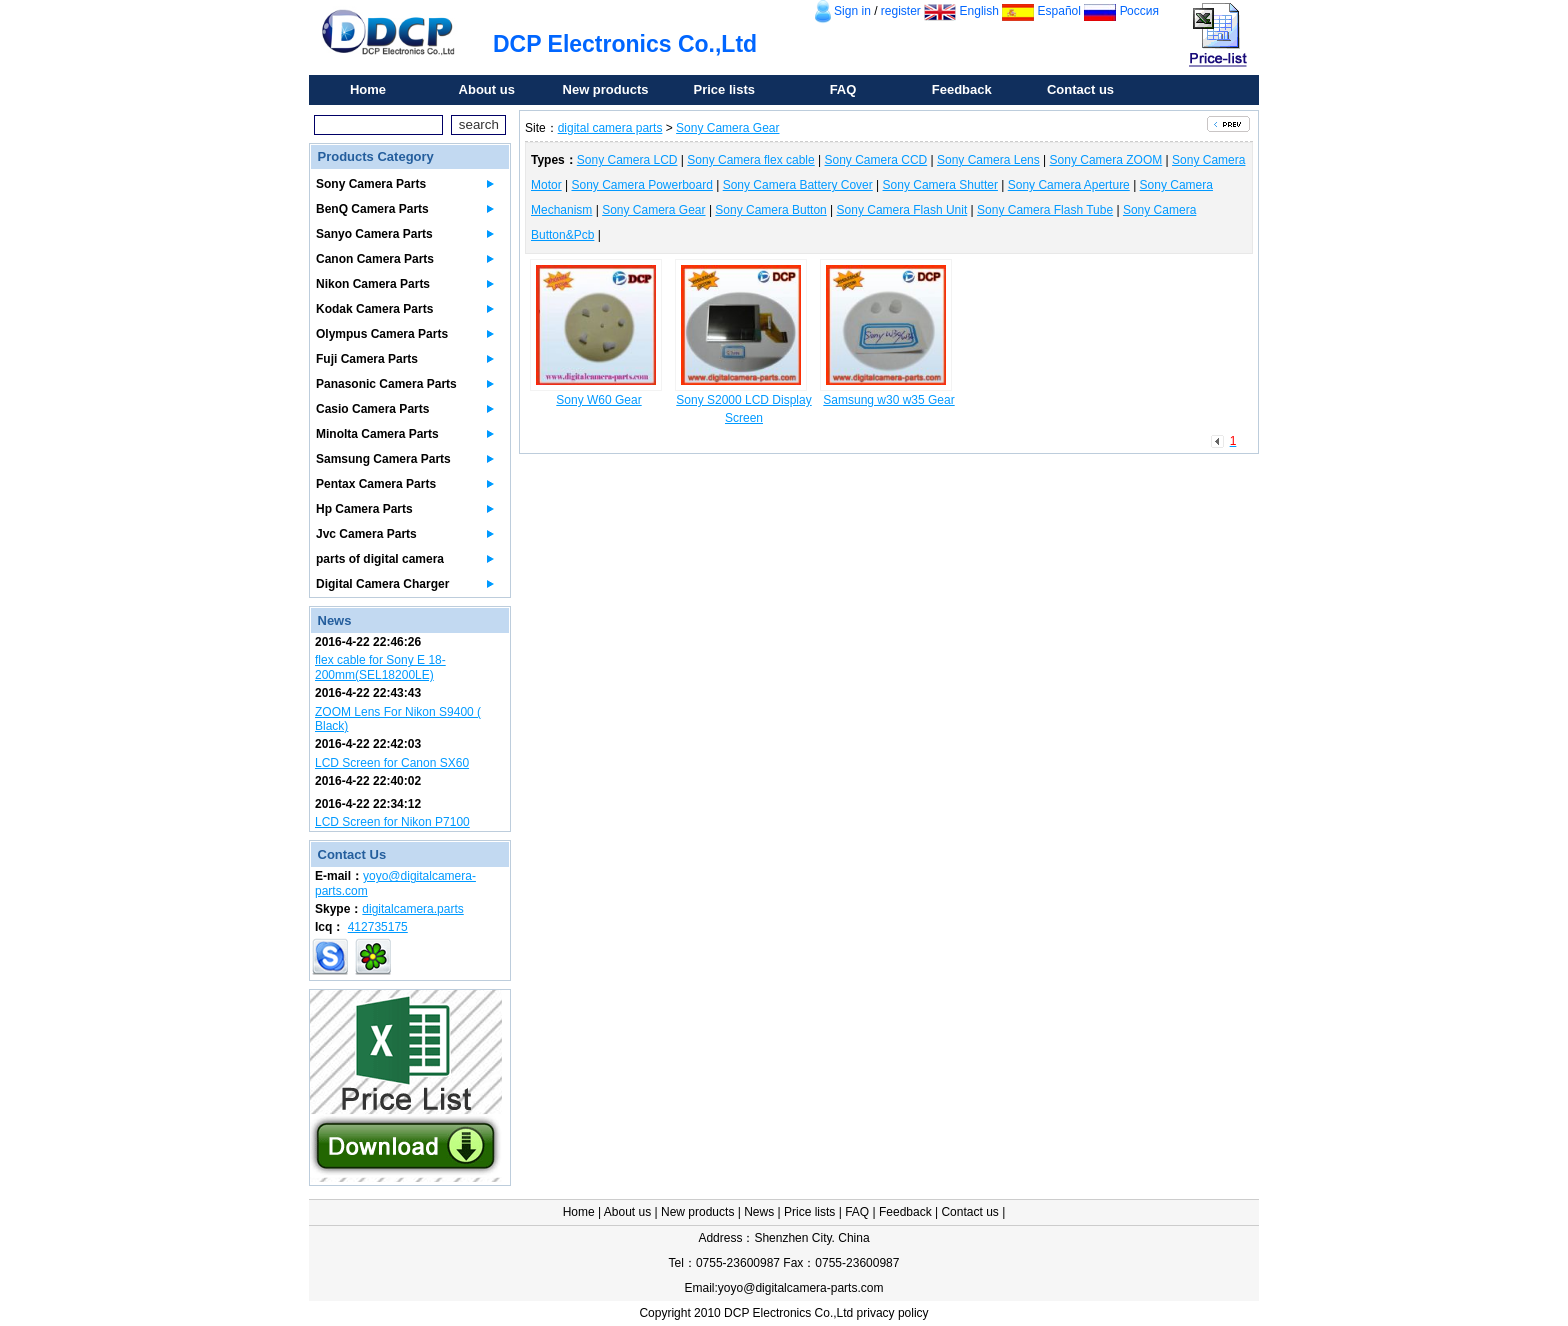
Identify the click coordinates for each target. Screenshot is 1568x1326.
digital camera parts (610, 128)
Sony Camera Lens (988, 160)
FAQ (843, 89)
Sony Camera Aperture (1069, 185)
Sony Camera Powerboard (641, 185)
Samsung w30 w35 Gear (888, 400)
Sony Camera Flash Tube (1045, 210)
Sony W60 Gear (598, 400)
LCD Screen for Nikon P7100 (392, 822)
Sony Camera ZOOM (1106, 160)
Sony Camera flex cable (750, 160)
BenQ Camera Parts (372, 209)
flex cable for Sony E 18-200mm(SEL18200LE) (380, 667)
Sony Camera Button (770, 210)
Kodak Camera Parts (374, 309)
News (759, 1212)
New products (606, 89)
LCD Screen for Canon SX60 (392, 763)
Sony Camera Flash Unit (902, 210)
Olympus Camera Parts (382, 334)
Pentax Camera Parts (376, 484)
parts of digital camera (380, 559)
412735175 (378, 927)
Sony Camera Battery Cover (798, 185)
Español (1059, 11)
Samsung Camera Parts (383, 459)
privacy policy (893, 1313)
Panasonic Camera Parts (386, 384)
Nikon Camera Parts (373, 284)
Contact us (1080, 89)
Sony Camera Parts (371, 184)
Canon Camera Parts (375, 259)
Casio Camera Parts (372, 409)
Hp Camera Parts (364, 509)
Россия (1139, 11)
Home (368, 89)
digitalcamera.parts (412, 909)
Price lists (724, 89)
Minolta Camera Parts (377, 434)
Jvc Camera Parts (366, 534)
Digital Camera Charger (382, 584)
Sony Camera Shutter (940, 185)
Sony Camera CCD (876, 160)
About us (487, 89)
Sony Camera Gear (727, 128)
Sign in (852, 11)
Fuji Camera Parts (367, 359)
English (979, 11)
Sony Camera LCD (627, 160)
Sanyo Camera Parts (374, 234)
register (901, 11)
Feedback (962, 89)
